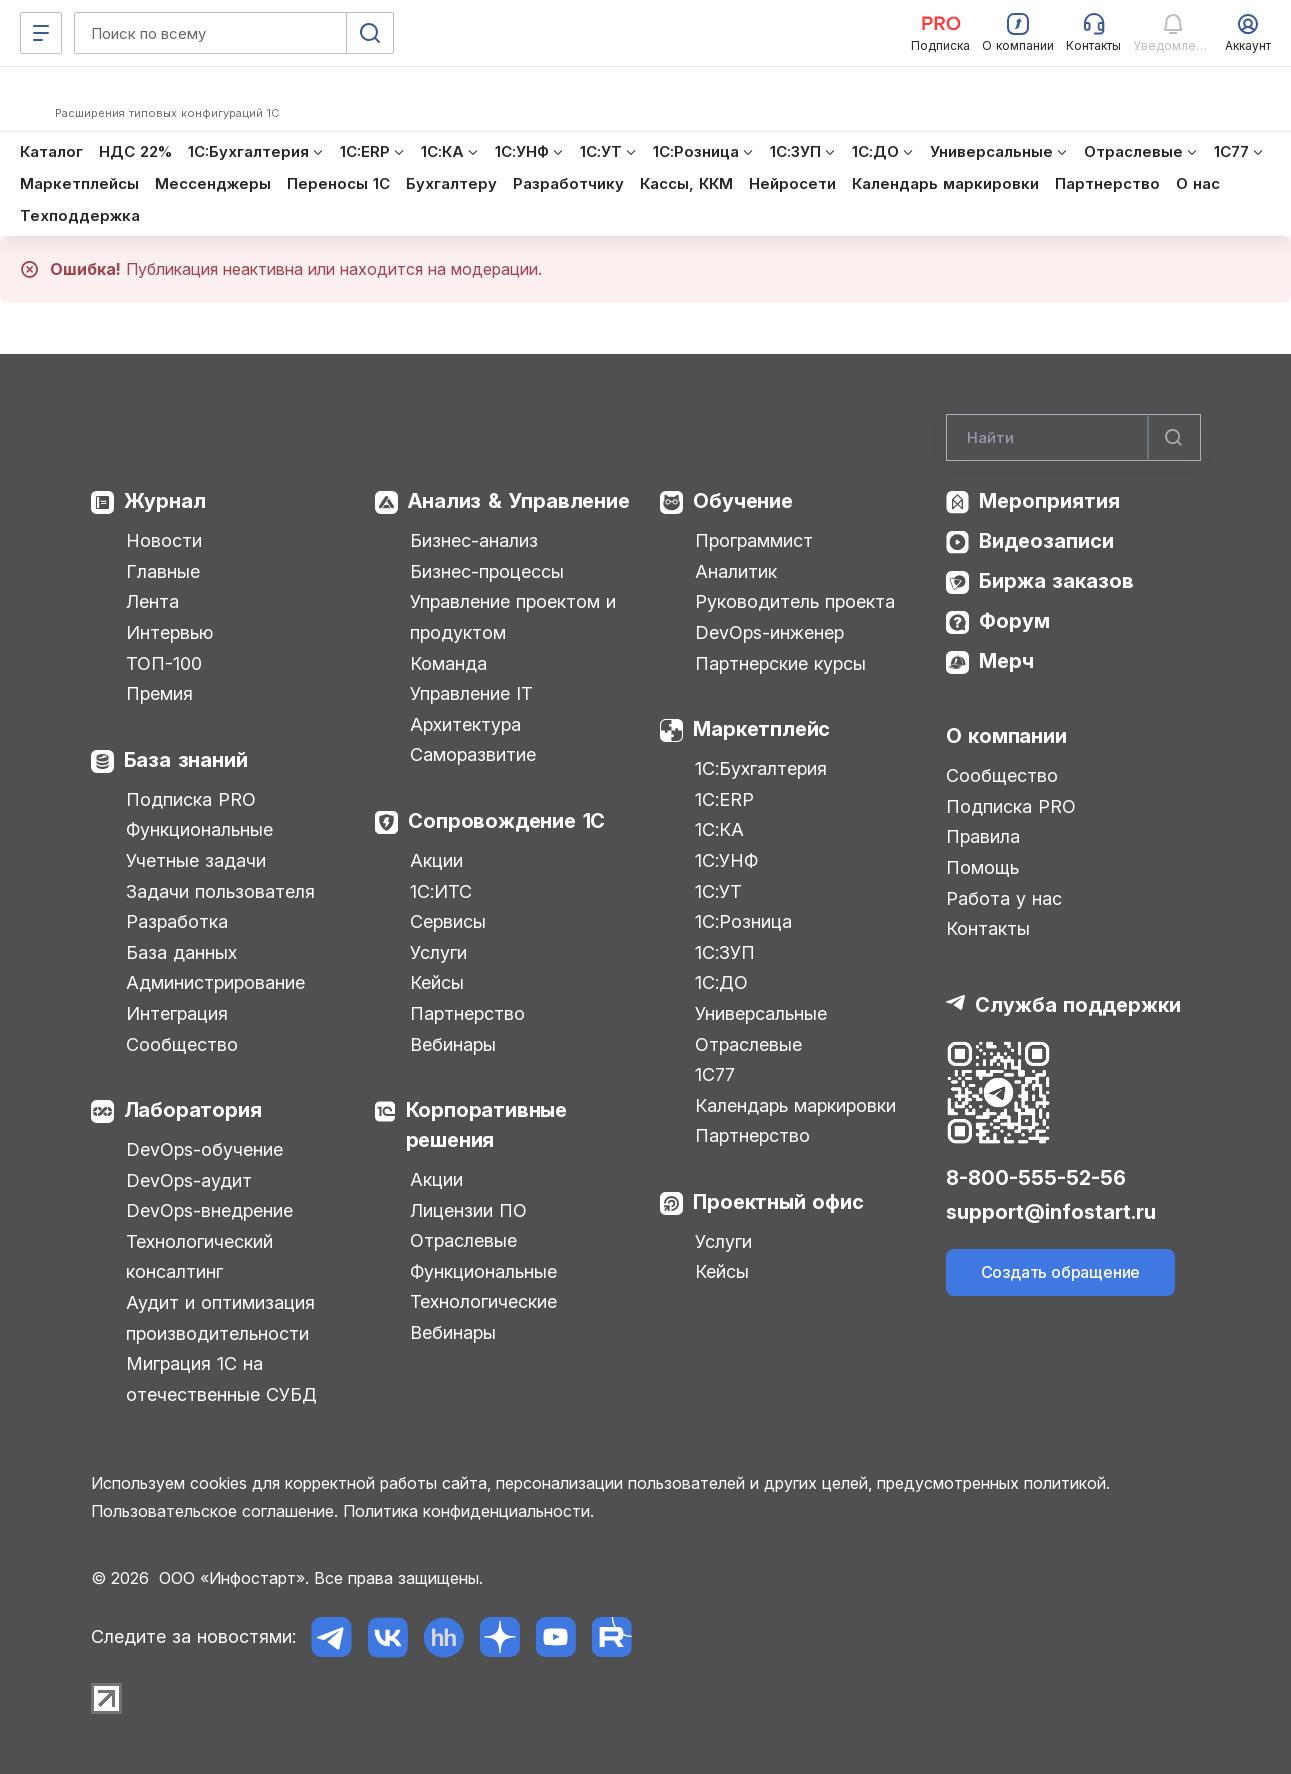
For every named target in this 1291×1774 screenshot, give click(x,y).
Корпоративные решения (486, 1125)
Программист (754, 540)
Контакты (988, 928)
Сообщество (182, 1044)
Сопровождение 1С (506, 821)
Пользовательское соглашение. (214, 1511)
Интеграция (177, 1013)
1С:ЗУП (725, 952)
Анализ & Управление (518, 501)
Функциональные (199, 829)
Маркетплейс (761, 729)
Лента (152, 601)
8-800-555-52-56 (1036, 1178)
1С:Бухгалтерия (761, 768)
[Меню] (41, 33)
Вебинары (453, 1044)
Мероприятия (1049, 501)
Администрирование (215, 982)
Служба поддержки (1078, 1005)
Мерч (1006, 661)
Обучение (742, 501)
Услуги (438, 952)
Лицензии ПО (468, 1210)
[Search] (1073, 438)
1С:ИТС (441, 891)
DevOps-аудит (189, 1180)
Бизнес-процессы (487, 571)
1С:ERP (724, 799)
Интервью (169, 632)
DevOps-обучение (204, 1149)
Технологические (483, 1301)
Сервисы (448, 921)
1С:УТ (718, 891)
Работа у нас (1004, 898)
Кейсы (437, 982)
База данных (181, 952)
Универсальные (761, 1013)
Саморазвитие (473, 754)
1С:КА (719, 829)
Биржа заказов (1056, 581)
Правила (983, 836)
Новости (164, 540)
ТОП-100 (164, 663)
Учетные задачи (196, 860)
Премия (159, 693)
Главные (163, 571)
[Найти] (1174, 438)
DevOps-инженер (769, 632)
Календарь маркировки (795, 1105)
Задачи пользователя (220, 891)
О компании (1006, 736)
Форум (1014, 621)
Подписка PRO (191, 799)
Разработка (177, 921)
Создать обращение (1061, 1272)
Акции (436, 860)
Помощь (982, 867)
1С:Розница (743, 921)
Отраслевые (463, 1240)
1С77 (715, 1074)
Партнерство (467, 1013)
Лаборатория (193, 1110)
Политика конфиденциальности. (468, 1511)
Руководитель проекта (795, 601)
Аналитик (736, 571)
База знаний (186, 760)
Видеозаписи (1046, 541)
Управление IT (471, 693)
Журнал (165, 501)
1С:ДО (721, 982)
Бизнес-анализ (474, 540)
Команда (448, 663)
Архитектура (465, 724)
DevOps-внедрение (209, 1210)
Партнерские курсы (780, 663)
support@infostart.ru (1051, 1212)
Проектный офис (778, 1202)
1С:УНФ (726, 860)
